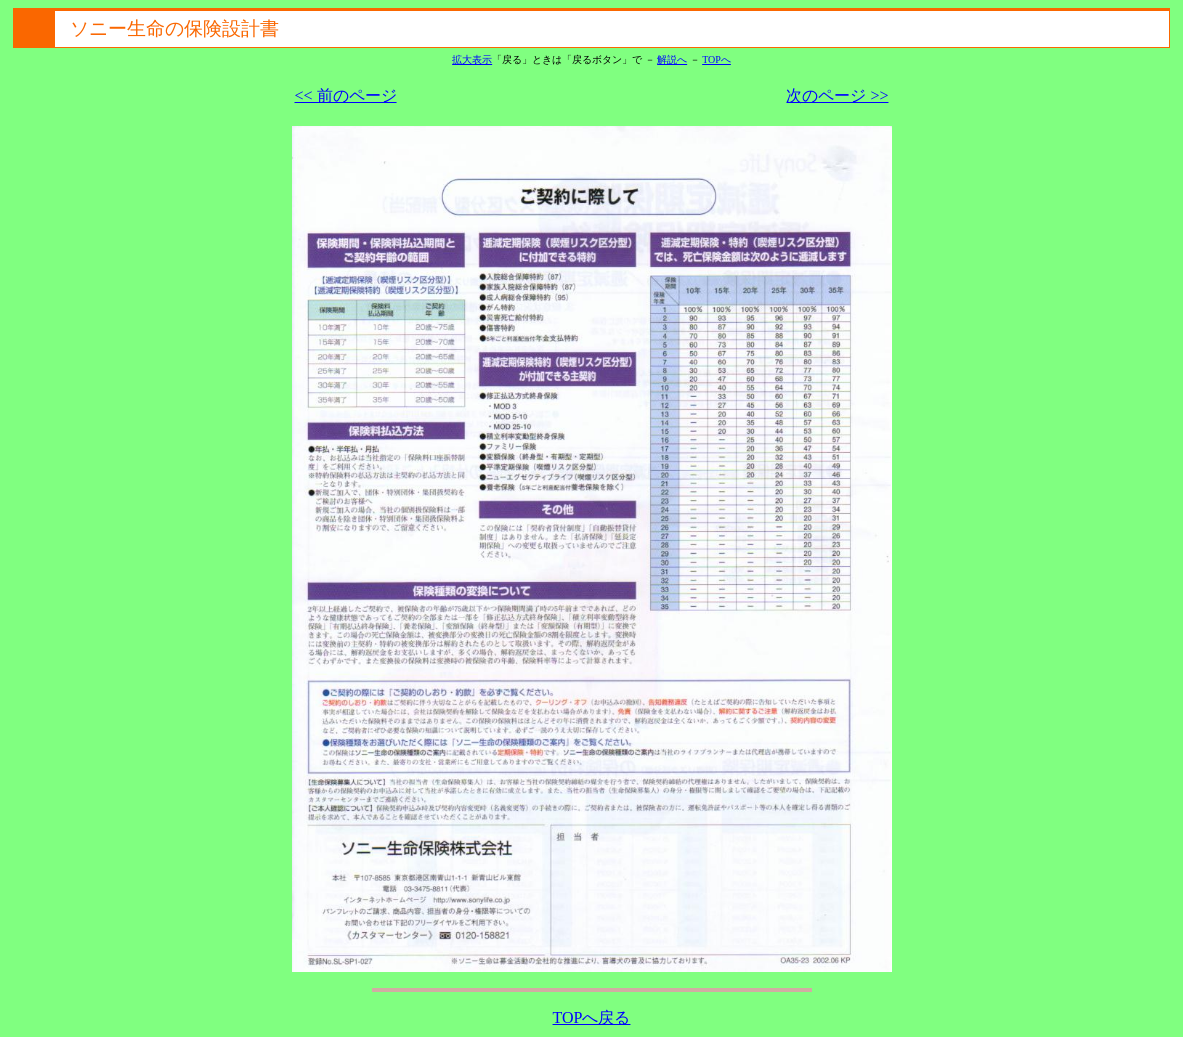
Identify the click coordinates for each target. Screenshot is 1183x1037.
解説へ (672, 59)
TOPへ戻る (592, 1017)
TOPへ (716, 59)
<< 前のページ (346, 95)
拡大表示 (472, 59)
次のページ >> (837, 95)
